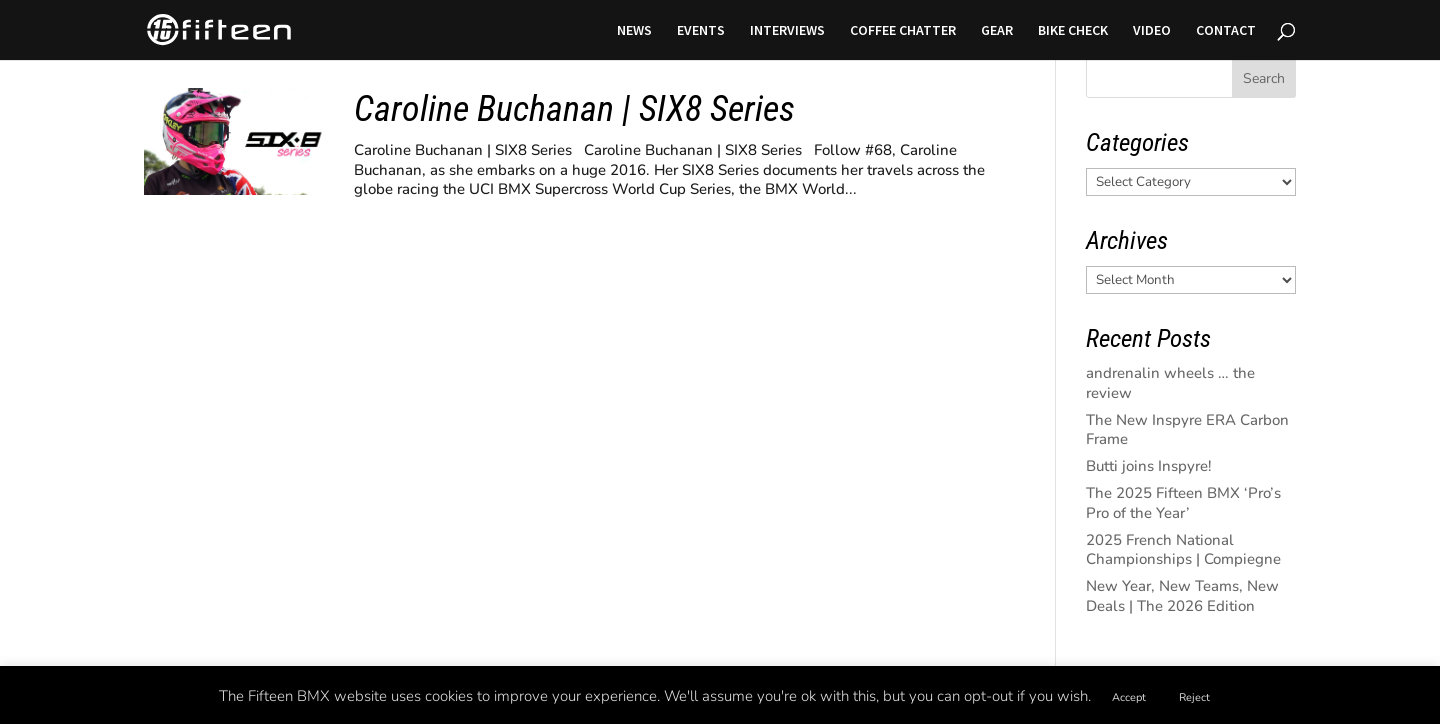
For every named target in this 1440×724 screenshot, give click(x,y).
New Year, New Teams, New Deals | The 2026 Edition (1182, 596)
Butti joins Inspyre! (1149, 466)
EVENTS (701, 31)
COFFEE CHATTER (903, 31)
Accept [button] (1129, 697)
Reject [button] (1194, 697)
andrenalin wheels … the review (1170, 383)
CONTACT (1226, 31)
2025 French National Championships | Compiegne (1183, 550)
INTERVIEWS (787, 31)
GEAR (997, 31)
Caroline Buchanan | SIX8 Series (574, 109)
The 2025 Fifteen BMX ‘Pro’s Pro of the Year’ (1183, 503)
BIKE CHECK (1073, 31)
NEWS (634, 31)
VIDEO (1152, 31)
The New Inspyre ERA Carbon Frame (1187, 430)
